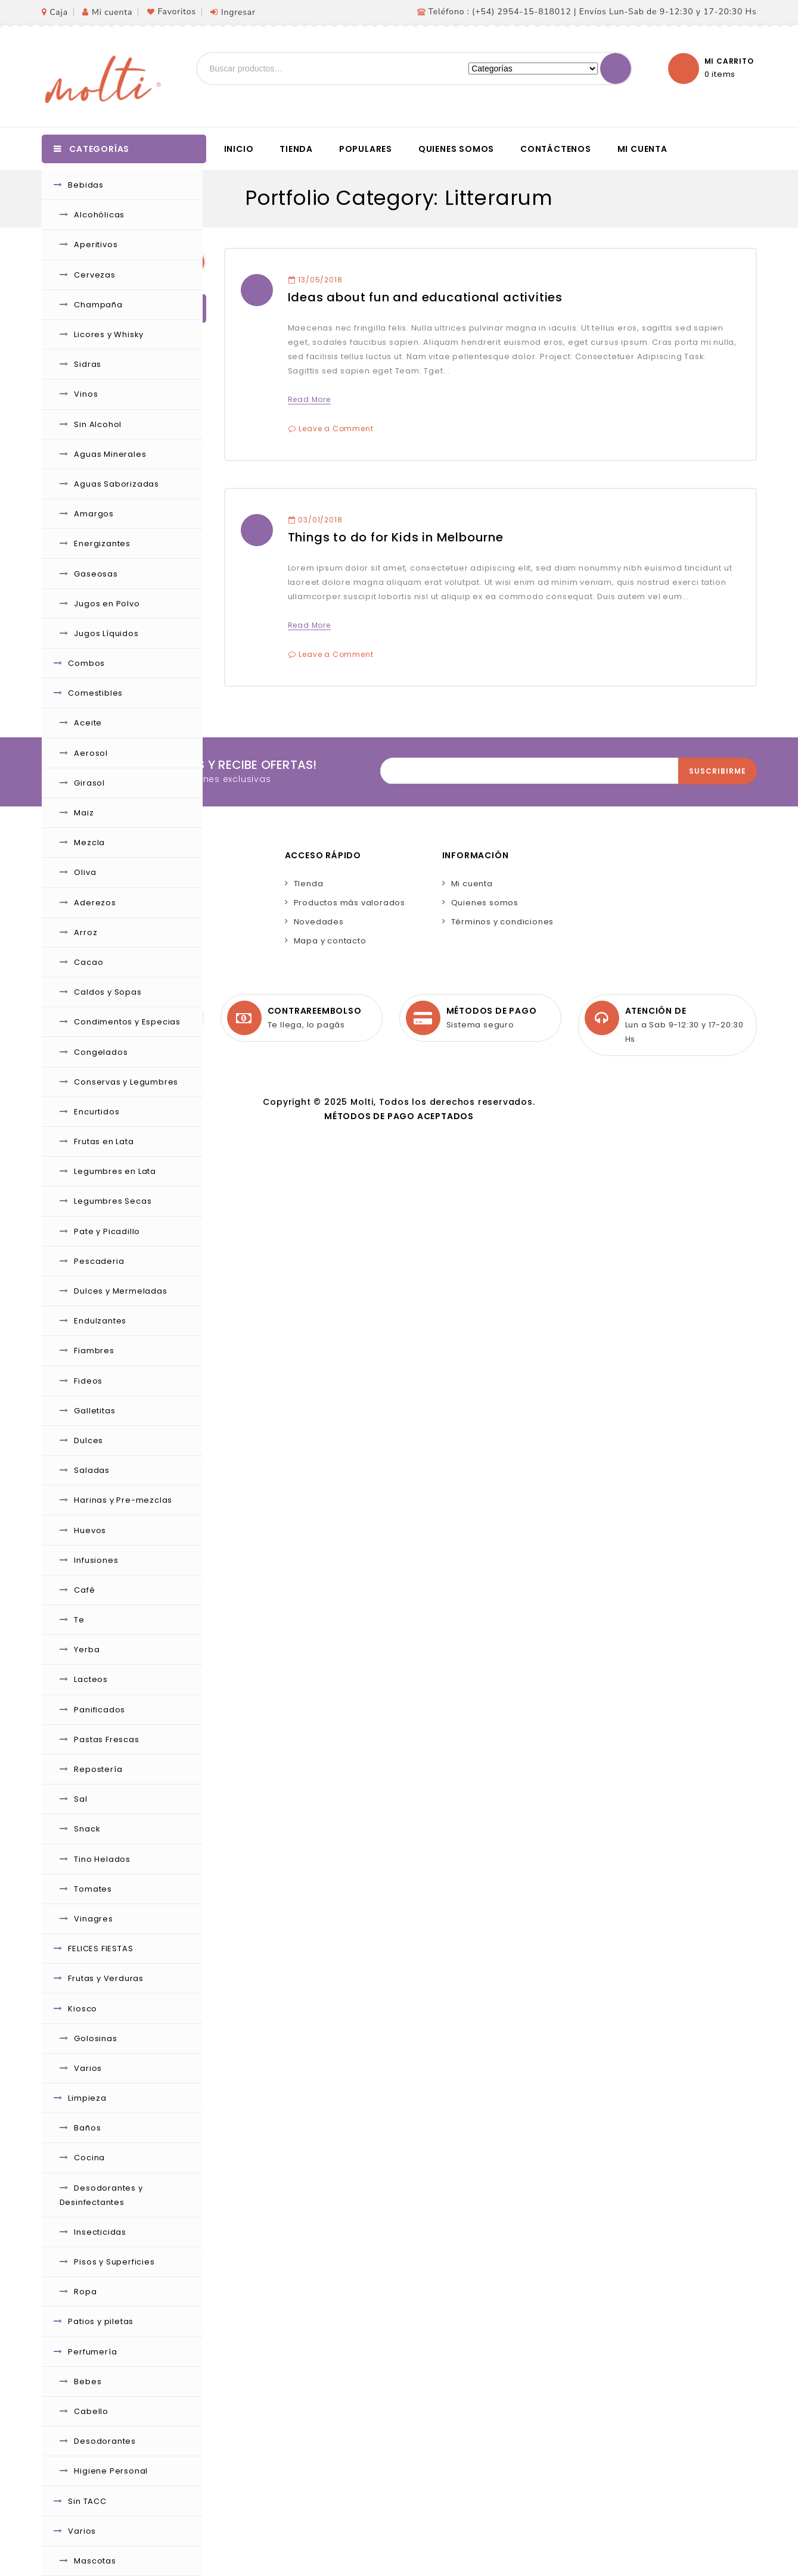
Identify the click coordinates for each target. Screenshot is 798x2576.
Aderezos (95, 902)
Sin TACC (87, 2501)
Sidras (87, 364)
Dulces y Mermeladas (120, 1291)
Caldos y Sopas (107, 992)
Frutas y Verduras (106, 1978)
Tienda (296, 149)
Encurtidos (96, 1111)
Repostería (98, 1769)
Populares (365, 149)
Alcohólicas (99, 214)
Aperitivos (95, 244)
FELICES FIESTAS (100, 1948)
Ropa (85, 2291)
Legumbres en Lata (115, 1171)
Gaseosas (95, 574)
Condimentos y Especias (127, 1021)
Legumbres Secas (112, 1201)
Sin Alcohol (98, 424)
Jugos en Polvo (106, 603)
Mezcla (89, 842)
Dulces (88, 1440)
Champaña (98, 304)
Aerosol (91, 753)
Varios (88, 2068)
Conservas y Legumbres (126, 1082)
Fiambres (94, 1350)
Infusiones (96, 1560)
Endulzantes (100, 1320)
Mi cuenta (112, 12)
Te (79, 1619)
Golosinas (95, 2038)
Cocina (89, 2157)
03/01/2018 (315, 520)
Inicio (239, 149)
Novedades (319, 921)
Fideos (88, 1381)
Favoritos (176, 11)
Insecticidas (100, 2232)
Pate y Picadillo (107, 1231)
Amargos (94, 513)
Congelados (101, 1052)
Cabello (91, 2411)
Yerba (87, 1649)
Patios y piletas (100, 2321)
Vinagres (93, 1918)
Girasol (89, 783)
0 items (720, 74)
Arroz (85, 932)
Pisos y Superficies (114, 2261)
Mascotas (95, 2560)
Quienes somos (456, 149)
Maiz (84, 812)
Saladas (92, 1470)
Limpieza (87, 2098)
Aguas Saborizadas (116, 484)
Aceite (88, 722)
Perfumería (92, 2351)
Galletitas (94, 1410)
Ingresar (238, 12)
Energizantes (102, 543)
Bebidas (86, 185)
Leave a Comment (336, 428)
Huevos (90, 1530)
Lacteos (91, 1679)
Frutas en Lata (103, 1141)
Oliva (85, 872)
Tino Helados (102, 1859)
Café (84, 1590)
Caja (58, 12)
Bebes (87, 2381)
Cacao (88, 962)
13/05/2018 (315, 280)
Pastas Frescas (106, 1739)
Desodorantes (105, 2441)
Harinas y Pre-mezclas (123, 1500)
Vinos (86, 394)
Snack (87, 1828)
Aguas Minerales (110, 454)
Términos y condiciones (502, 921)
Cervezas (94, 275)
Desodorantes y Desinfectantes (101, 2195)
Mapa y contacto (330, 940)
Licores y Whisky (109, 334)
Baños (87, 2127)
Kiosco (82, 2008)
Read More (309, 399)
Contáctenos (555, 149)
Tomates (93, 1889)
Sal (80, 1799)
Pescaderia (99, 1261)
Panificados (99, 1709)
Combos (86, 663)
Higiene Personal (111, 2471)
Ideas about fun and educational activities (425, 297)
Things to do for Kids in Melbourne (396, 537)
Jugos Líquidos (106, 633)
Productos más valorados (349, 902)
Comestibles (95, 693)
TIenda (309, 883)
